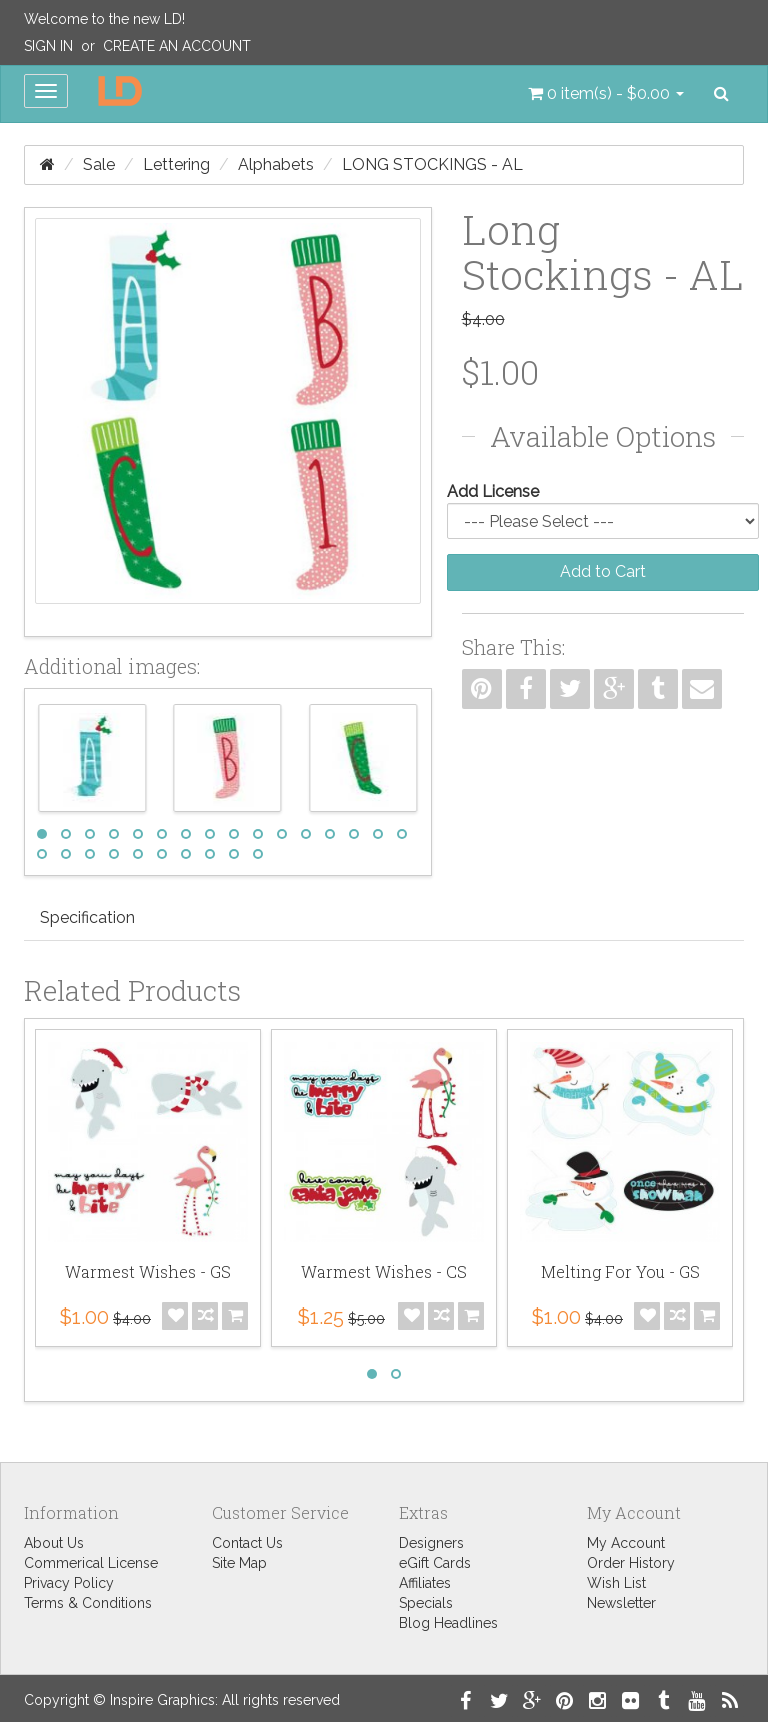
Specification (87, 917)
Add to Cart (603, 571)
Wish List (616, 1583)
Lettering (176, 164)
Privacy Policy (69, 1583)
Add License (493, 491)
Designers (431, 1543)
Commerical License (91, 1563)
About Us (54, 1543)
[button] (606, 94)
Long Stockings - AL (432, 164)
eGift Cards (435, 1563)
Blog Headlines (448, 1623)
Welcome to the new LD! (104, 19)
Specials (426, 1603)
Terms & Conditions (88, 1603)
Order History (631, 1563)
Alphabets (276, 164)
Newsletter (621, 1603)
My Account (626, 1543)
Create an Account (177, 46)
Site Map (239, 1563)
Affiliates (425, 1583)
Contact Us (247, 1543)
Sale (99, 164)
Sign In (48, 46)
